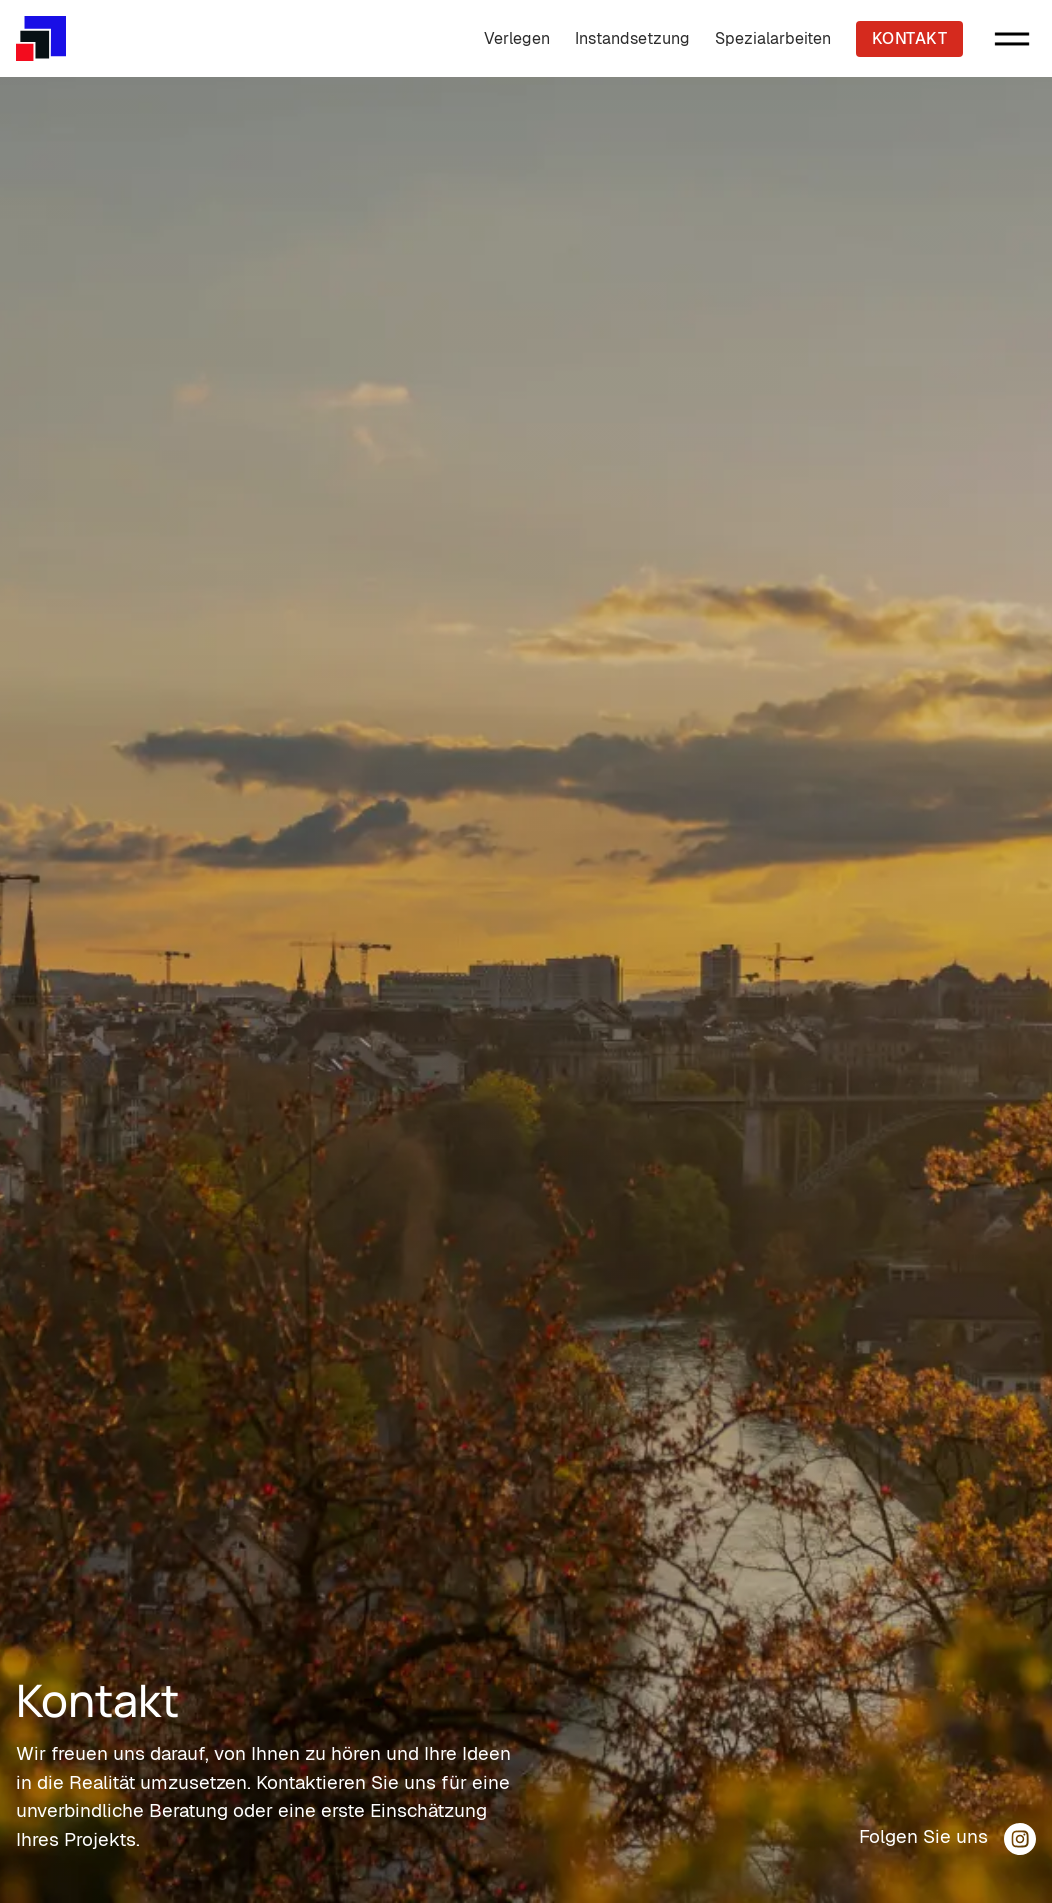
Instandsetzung (632, 38)
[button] (1012, 39)
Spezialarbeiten (773, 38)
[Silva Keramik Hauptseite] (41, 38)
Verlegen (517, 38)
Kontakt (909, 38)
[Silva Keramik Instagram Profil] (1020, 1839)
